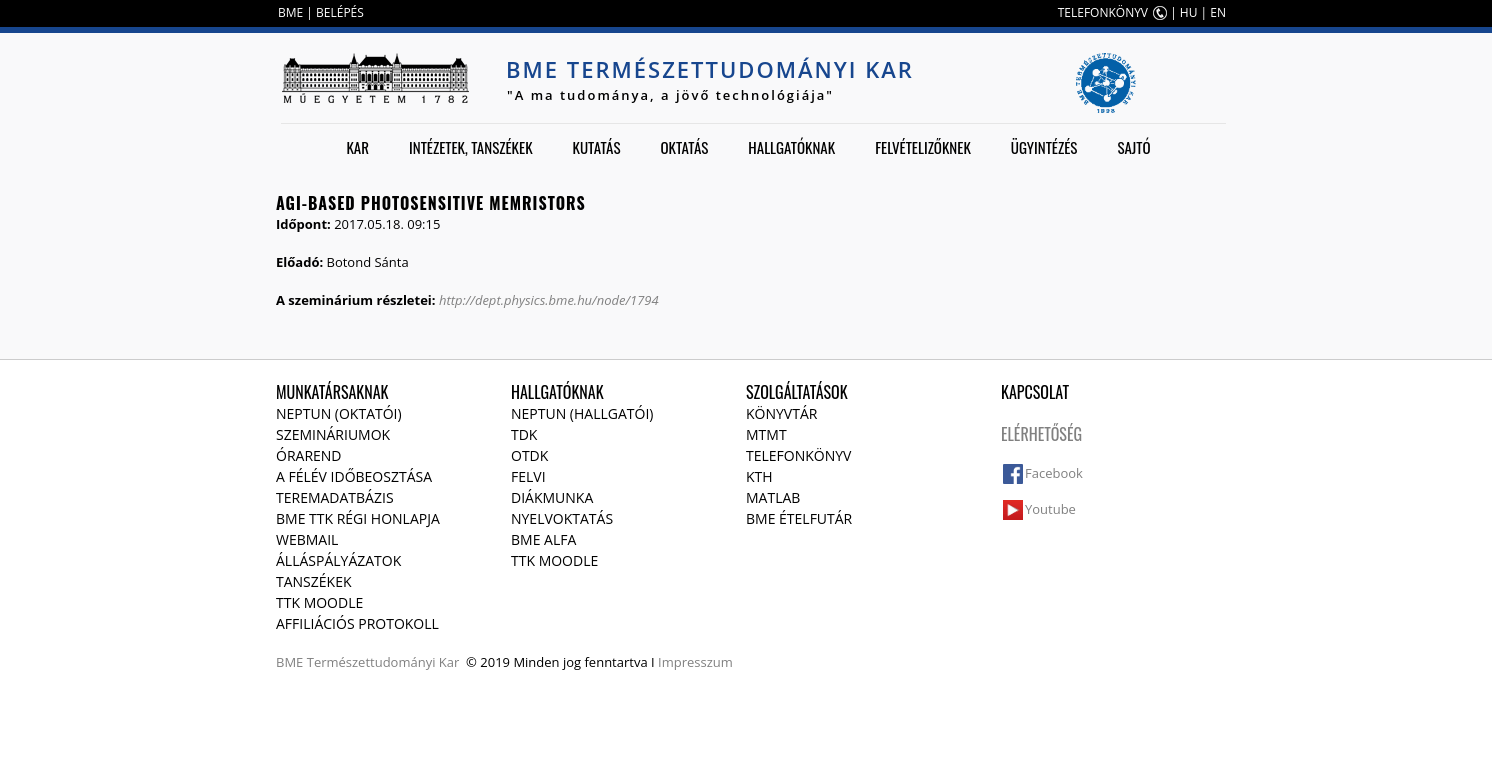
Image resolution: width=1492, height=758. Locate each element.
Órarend (309, 455)
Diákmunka (552, 497)
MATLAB (773, 497)
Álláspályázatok (338, 560)
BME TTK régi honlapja (358, 518)
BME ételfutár (799, 518)
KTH (759, 476)
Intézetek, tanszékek (471, 147)
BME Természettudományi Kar (710, 69)
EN (1218, 12)
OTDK (529, 455)
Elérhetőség (1041, 434)
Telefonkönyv (798, 455)
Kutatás (597, 147)
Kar (357, 147)
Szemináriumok (333, 434)
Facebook (1054, 473)
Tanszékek (314, 581)
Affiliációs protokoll (357, 623)
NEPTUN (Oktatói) (339, 413)
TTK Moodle (319, 602)
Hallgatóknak (791, 147)
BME (290, 12)
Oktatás (684, 147)
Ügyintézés (1044, 147)
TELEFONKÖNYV (1103, 12)
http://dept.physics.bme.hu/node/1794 (549, 300)
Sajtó (1133, 147)
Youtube (1050, 509)
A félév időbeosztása (354, 476)
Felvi (528, 476)
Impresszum (695, 662)
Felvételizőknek (923, 147)
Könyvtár (781, 413)
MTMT (766, 434)
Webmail (307, 539)
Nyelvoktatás (562, 518)
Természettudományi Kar (383, 662)
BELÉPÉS (340, 12)
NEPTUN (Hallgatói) (582, 413)
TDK (524, 434)
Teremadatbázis (335, 497)
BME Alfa (543, 539)
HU (1189, 12)
